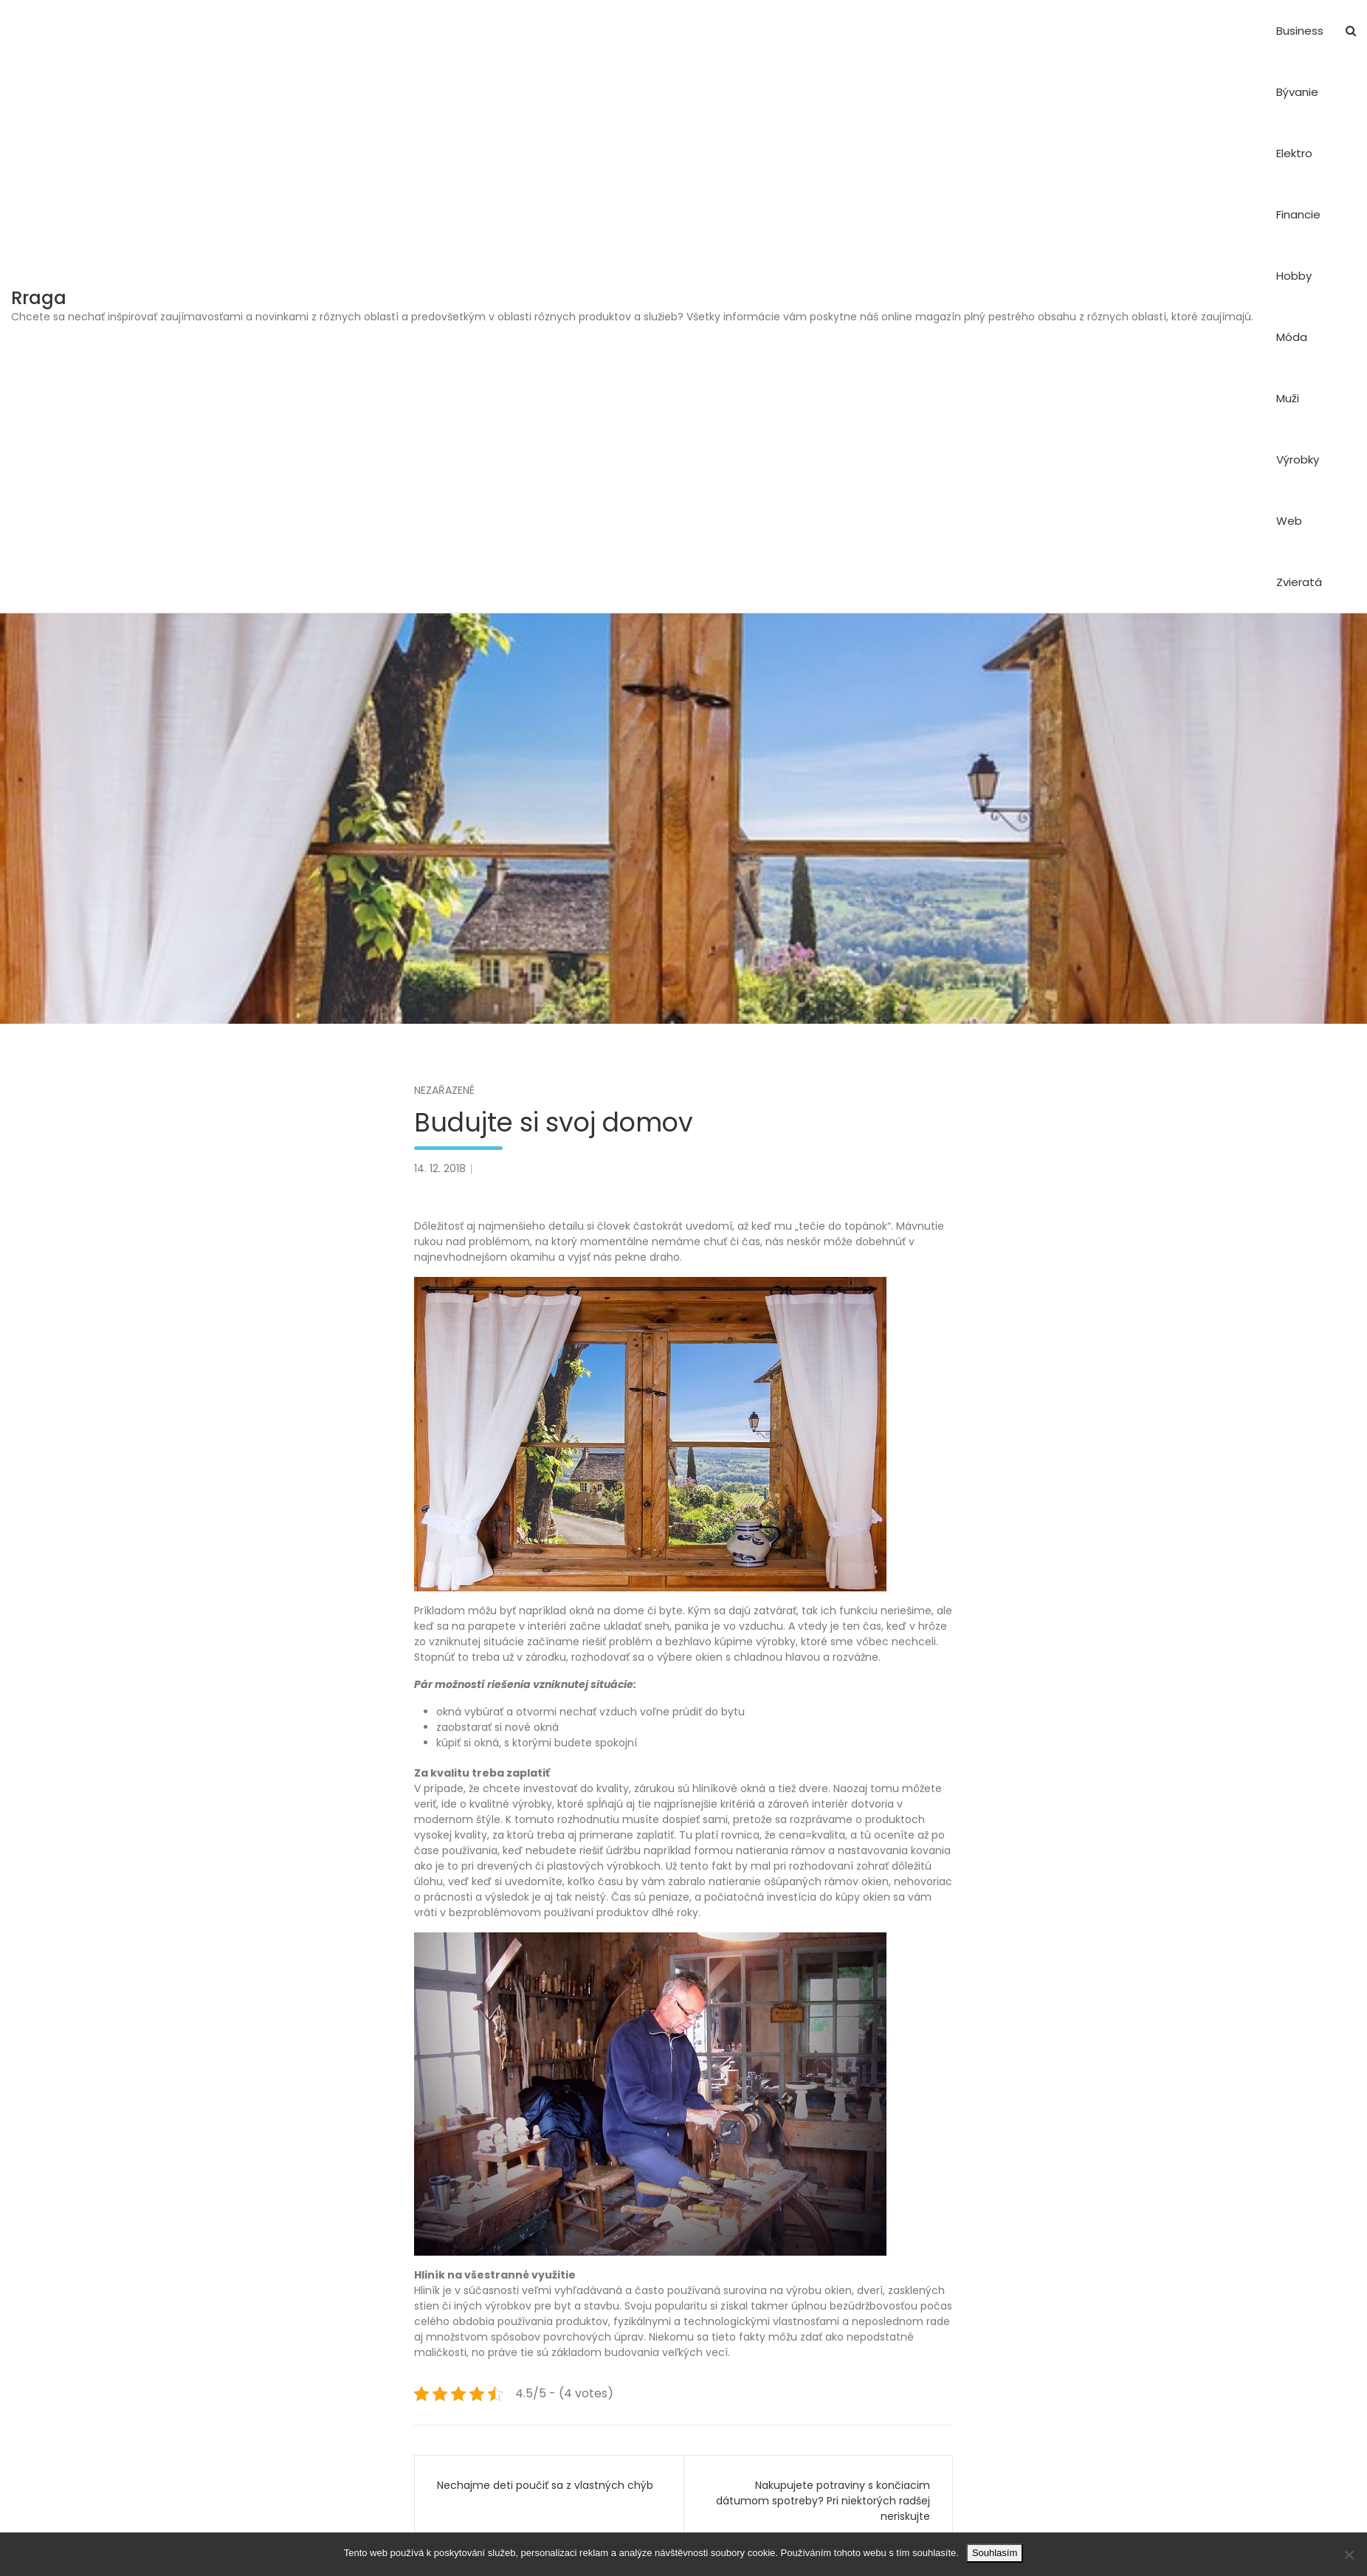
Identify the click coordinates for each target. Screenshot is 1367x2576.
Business (1299, 30)
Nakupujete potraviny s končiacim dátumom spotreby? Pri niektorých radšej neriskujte (823, 2501)
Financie (1298, 214)
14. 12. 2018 (440, 1168)
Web (1289, 520)
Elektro (1294, 153)
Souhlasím (994, 2552)
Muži (1287, 398)
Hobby (1294, 275)
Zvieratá (1299, 582)
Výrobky (1297, 459)
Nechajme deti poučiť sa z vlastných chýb (545, 2485)
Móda (1291, 337)
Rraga (38, 298)
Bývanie (1297, 92)
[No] (1348, 2554)
